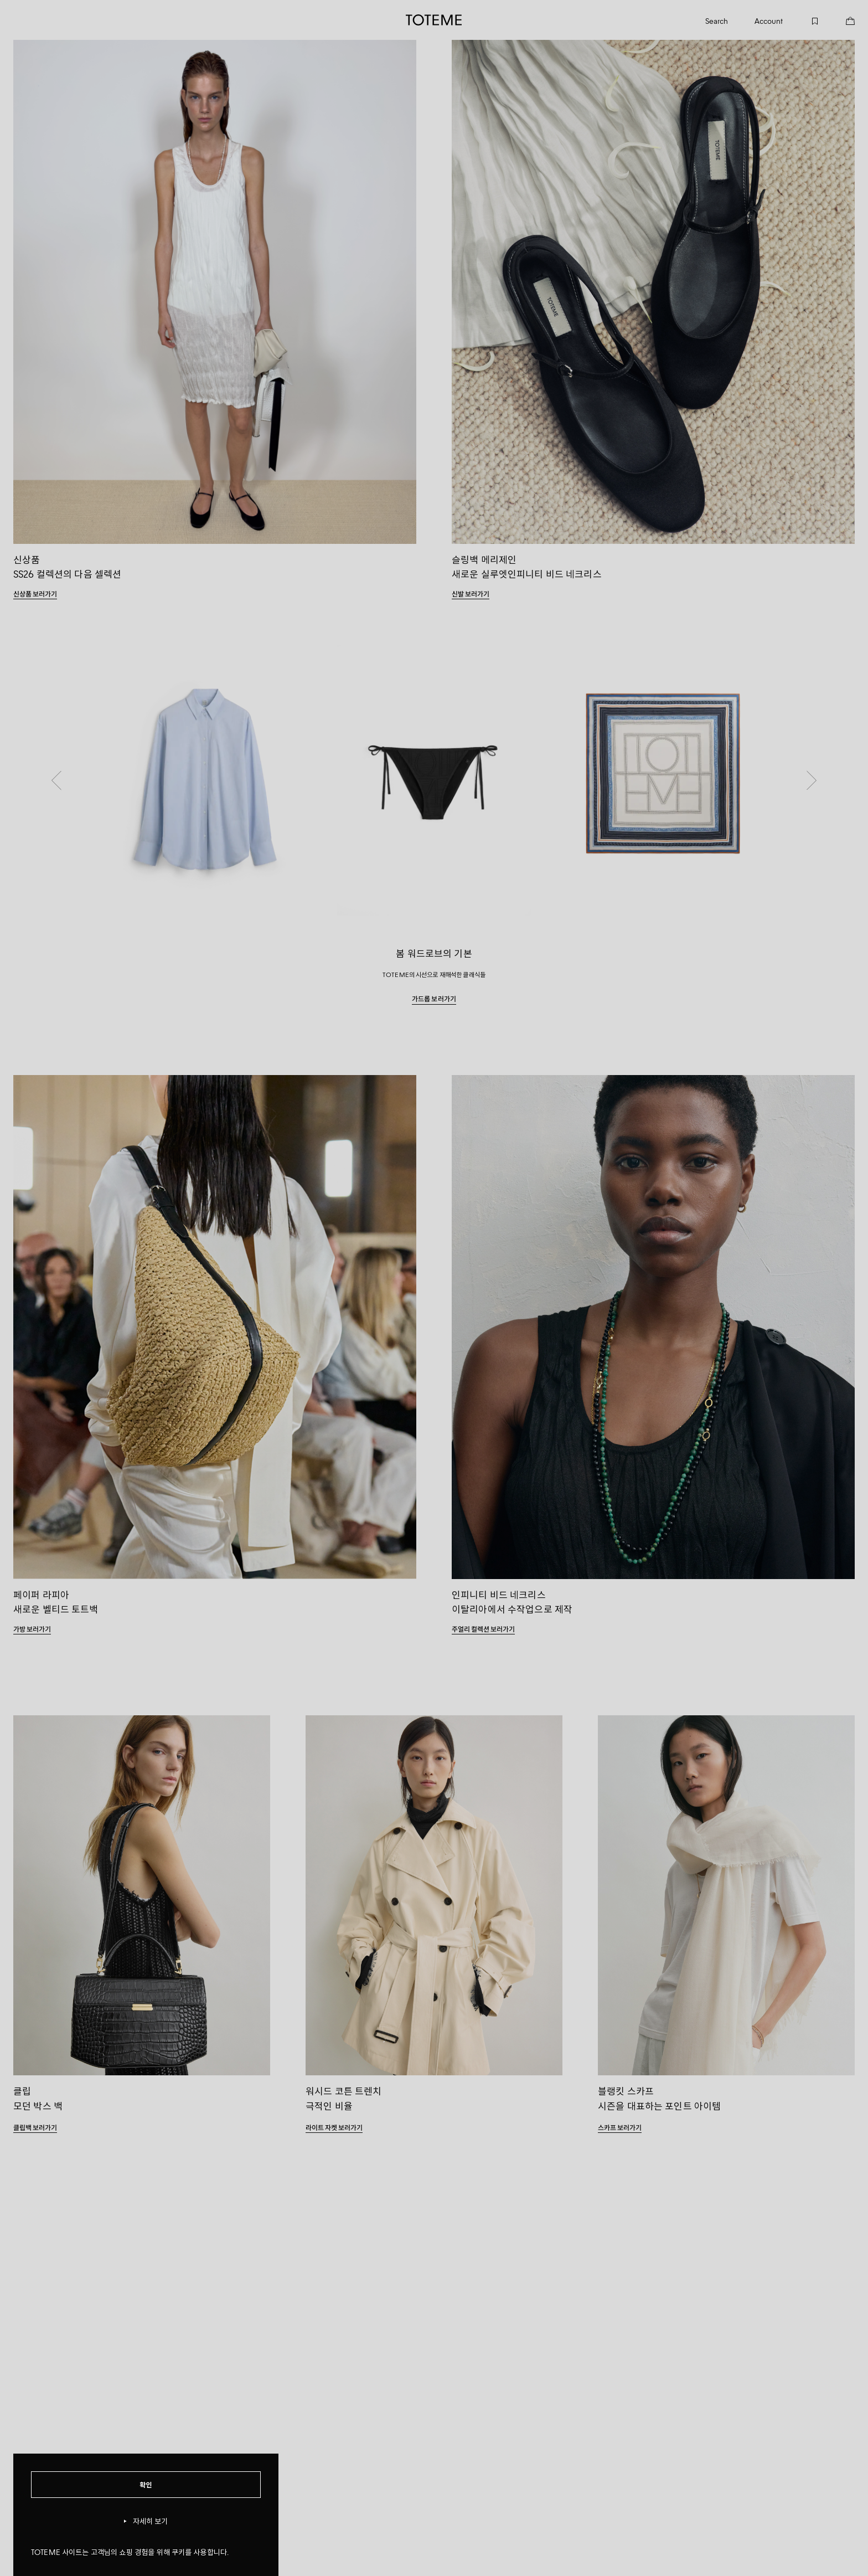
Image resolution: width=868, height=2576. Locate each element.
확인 (146, 2484)
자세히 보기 (146, 2521)
